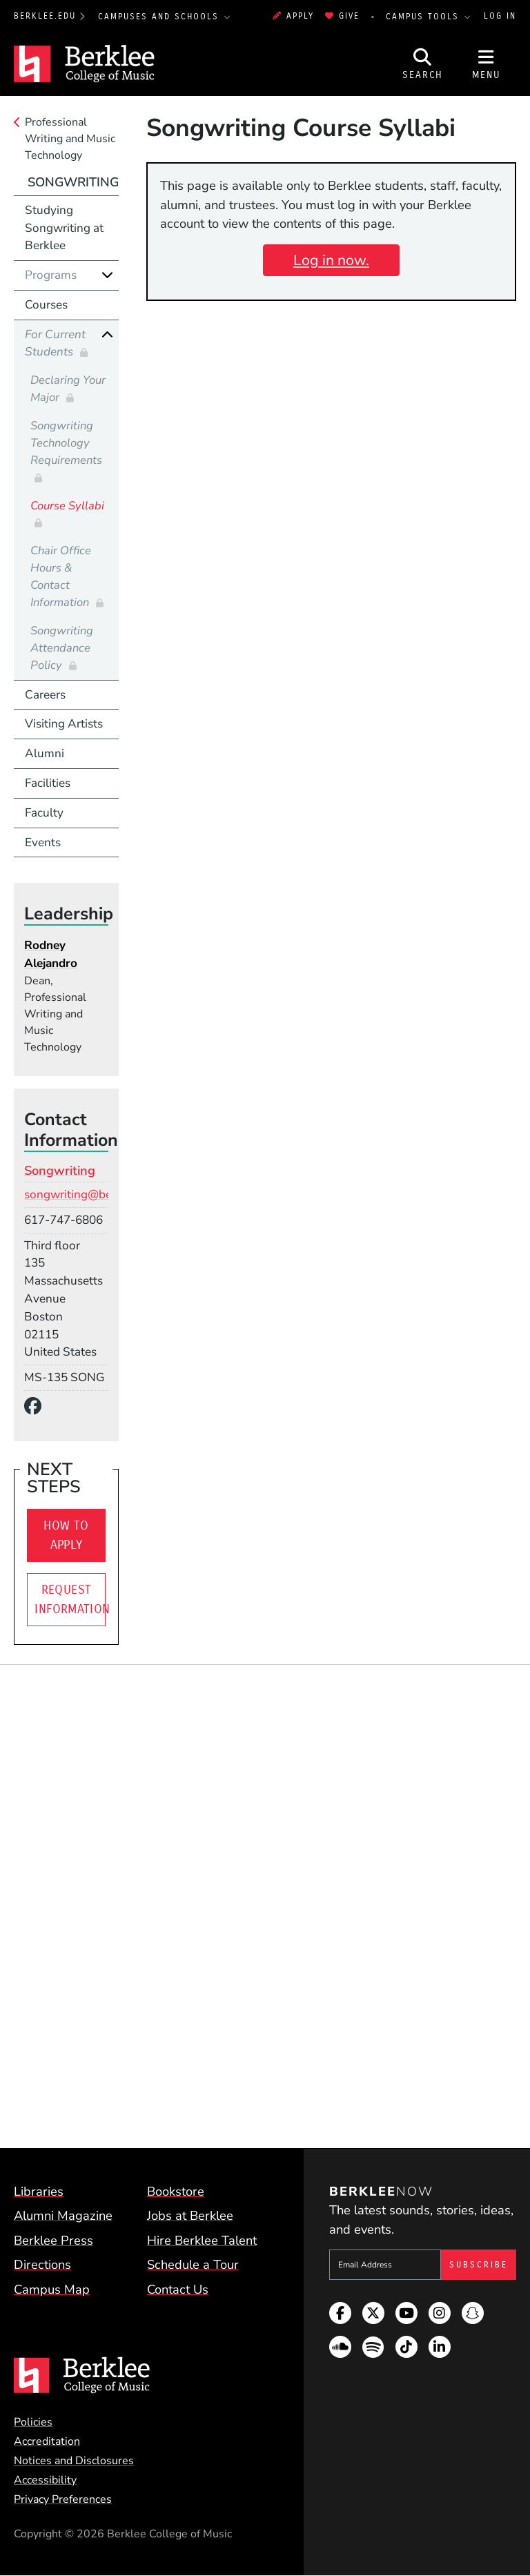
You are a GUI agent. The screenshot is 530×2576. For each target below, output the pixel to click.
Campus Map (52, 2289)
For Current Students (55, 343)
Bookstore (175, 2191)
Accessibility (45, 2480)
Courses (46, 305)
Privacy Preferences (63, 2499)
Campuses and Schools (160, 16)
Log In (500, 16)
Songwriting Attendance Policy (61, 648)
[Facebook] (37, 1406)
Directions (42, 2264)
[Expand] (107, 275)
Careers (45, 695)
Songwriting (73, 182)
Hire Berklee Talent (202, 2240)
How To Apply (65, 1535)
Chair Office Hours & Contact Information (61, 576)
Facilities (47, 783)
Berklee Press (53, 2240)
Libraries (38, 2191)
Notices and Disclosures (74, 2460)
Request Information (70, 1599)
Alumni (44, 753)
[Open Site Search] (423, 64)
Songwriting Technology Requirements (66, 443)
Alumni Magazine (63, 2215)
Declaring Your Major (68, 388)
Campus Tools (424, 16)
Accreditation (47, 2441)
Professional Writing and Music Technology (70, 139)
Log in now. (331, 260)
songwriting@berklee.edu (92, 1194)
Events (43, 842)
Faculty (44, 813)
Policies (33, 2422)
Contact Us (177, 2289)
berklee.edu (45, 16)
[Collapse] (107, 334)
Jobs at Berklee (190, 2215)
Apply (293, 16)
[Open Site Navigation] (486, 64)
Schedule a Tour (193, 2264)
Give (342, 16)
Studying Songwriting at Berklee (64, 228)
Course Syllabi (67, 506)
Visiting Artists (64, 724)
